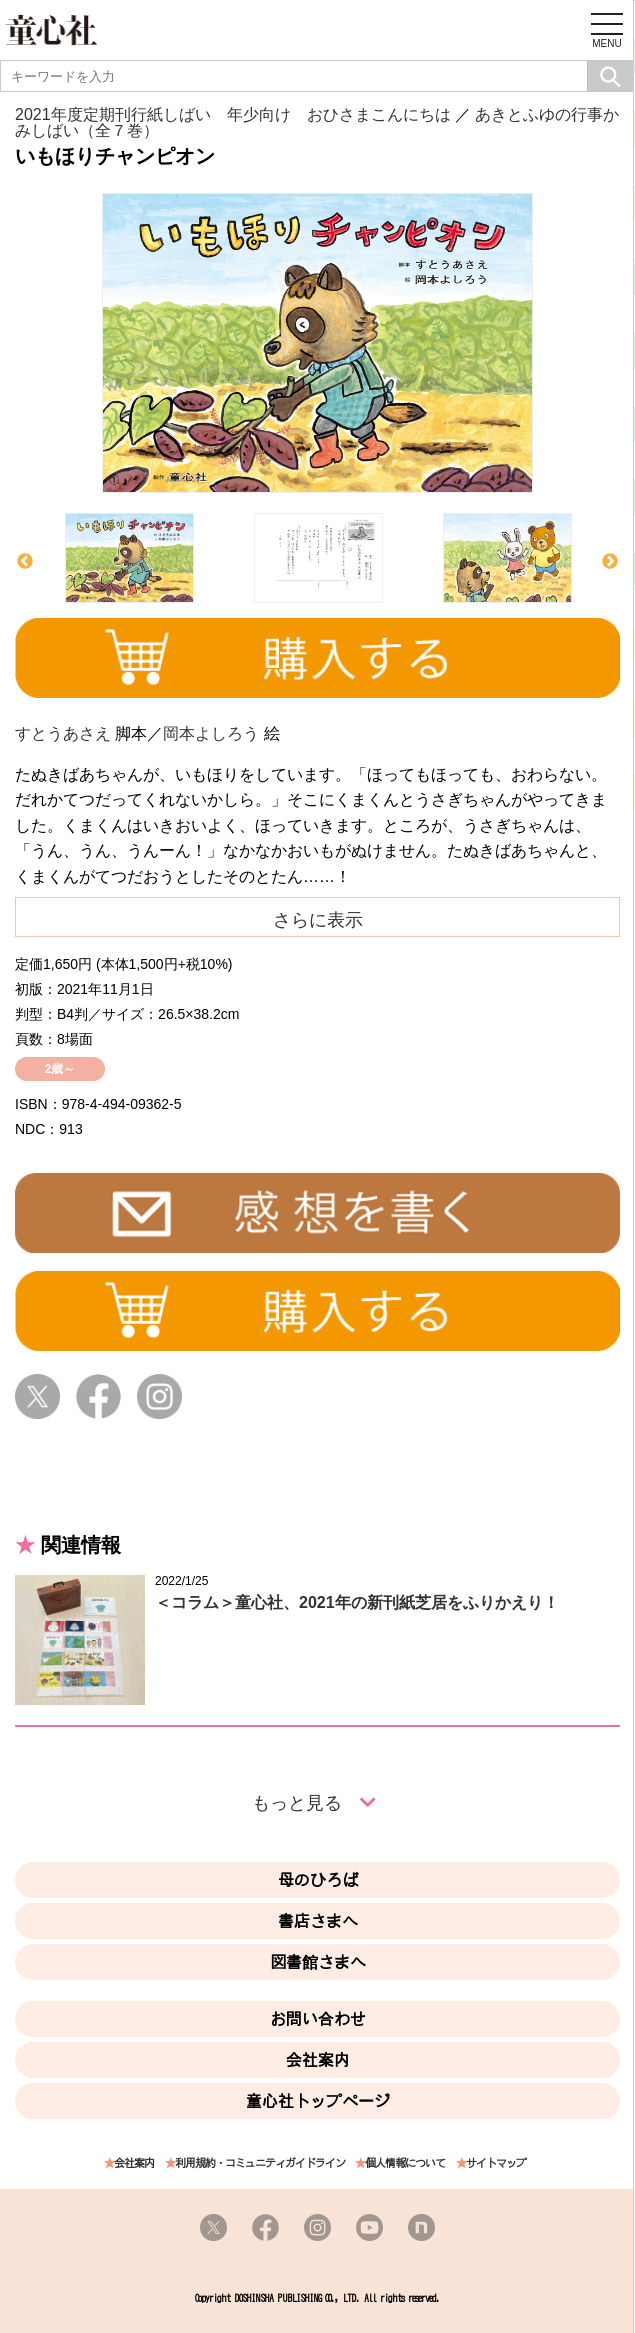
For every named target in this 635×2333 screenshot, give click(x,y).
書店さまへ (318, 1921)
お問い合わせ (318, 2019)
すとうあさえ (63, 733)
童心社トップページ (318, 2101)
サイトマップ (496, 2163)
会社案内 (318, 2060)
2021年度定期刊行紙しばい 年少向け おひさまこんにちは (233, 114)
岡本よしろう (211, 733)
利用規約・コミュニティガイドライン (260, 2163)
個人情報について (405, 2163)
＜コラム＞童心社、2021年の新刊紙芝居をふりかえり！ (357, 1602)
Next (610, 562)
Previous (25, 562)
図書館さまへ (318, 1962)
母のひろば (318, 1880)
